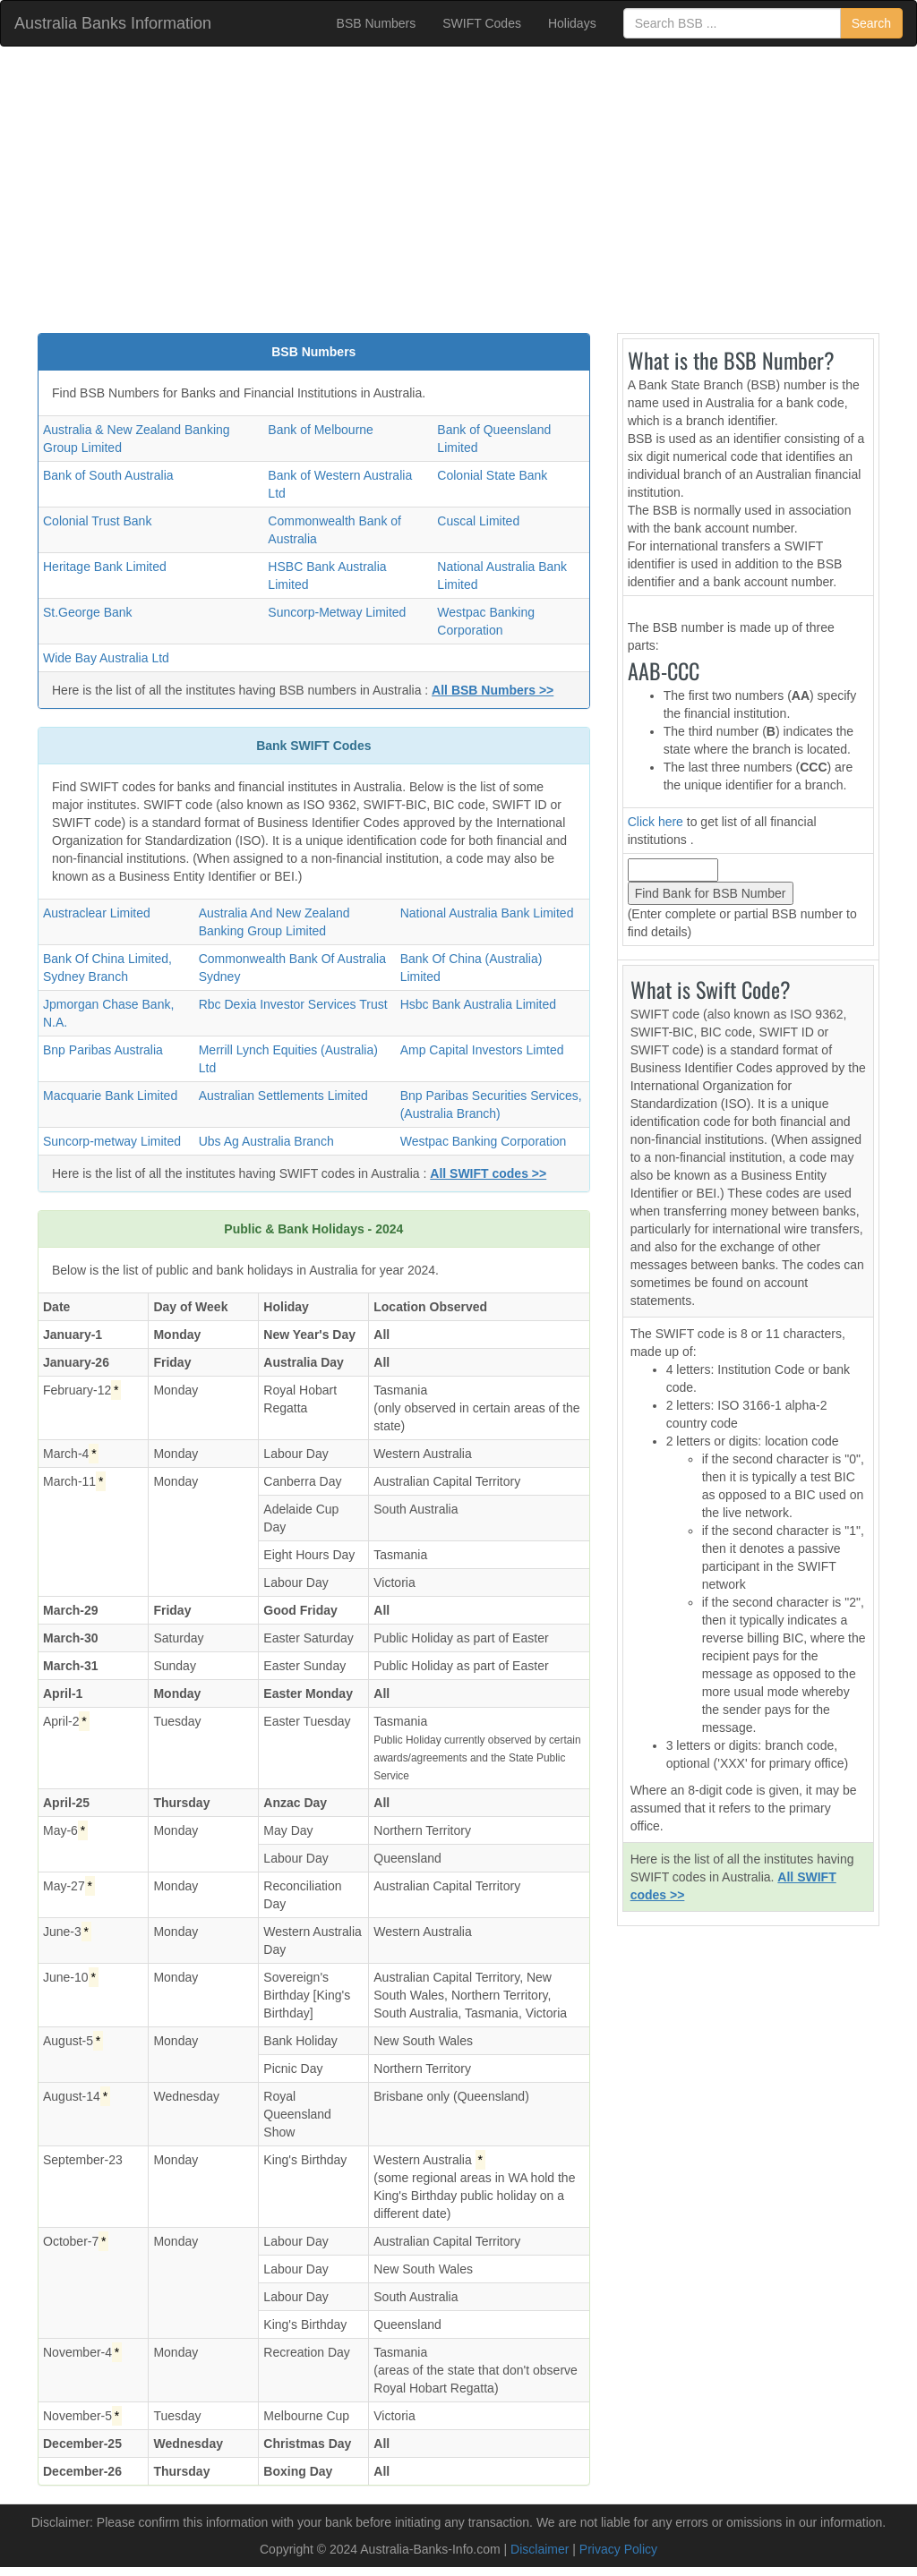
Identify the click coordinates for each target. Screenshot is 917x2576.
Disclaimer (539, 2549)
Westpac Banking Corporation (483, 1141)
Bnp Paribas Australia (103, 1050)
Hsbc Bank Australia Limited (478, 1004)
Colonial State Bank (492, 475)
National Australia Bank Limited (487, 913)
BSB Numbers (376, 23)
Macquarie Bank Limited (110, 1095)
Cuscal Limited (478, 521)
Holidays (572, 23)
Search (871, 23)
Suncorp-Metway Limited (337, 612)
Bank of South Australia (108, 475)
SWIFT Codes (481, 23)
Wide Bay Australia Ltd (106, 658)
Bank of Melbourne (320, 429)
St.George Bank (88, 612)
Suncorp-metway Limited (112, 1141)
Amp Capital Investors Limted (482, 1050)
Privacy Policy (618, 2549)
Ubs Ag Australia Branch (266, 1141)
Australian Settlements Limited (283, 1095)
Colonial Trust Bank (97, 521)
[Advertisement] (458, 189)
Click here (655, 822)
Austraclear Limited (96, 913)
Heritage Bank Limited (105, 566)
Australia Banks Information (112, 23)
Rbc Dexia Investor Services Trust (293, 1004)
